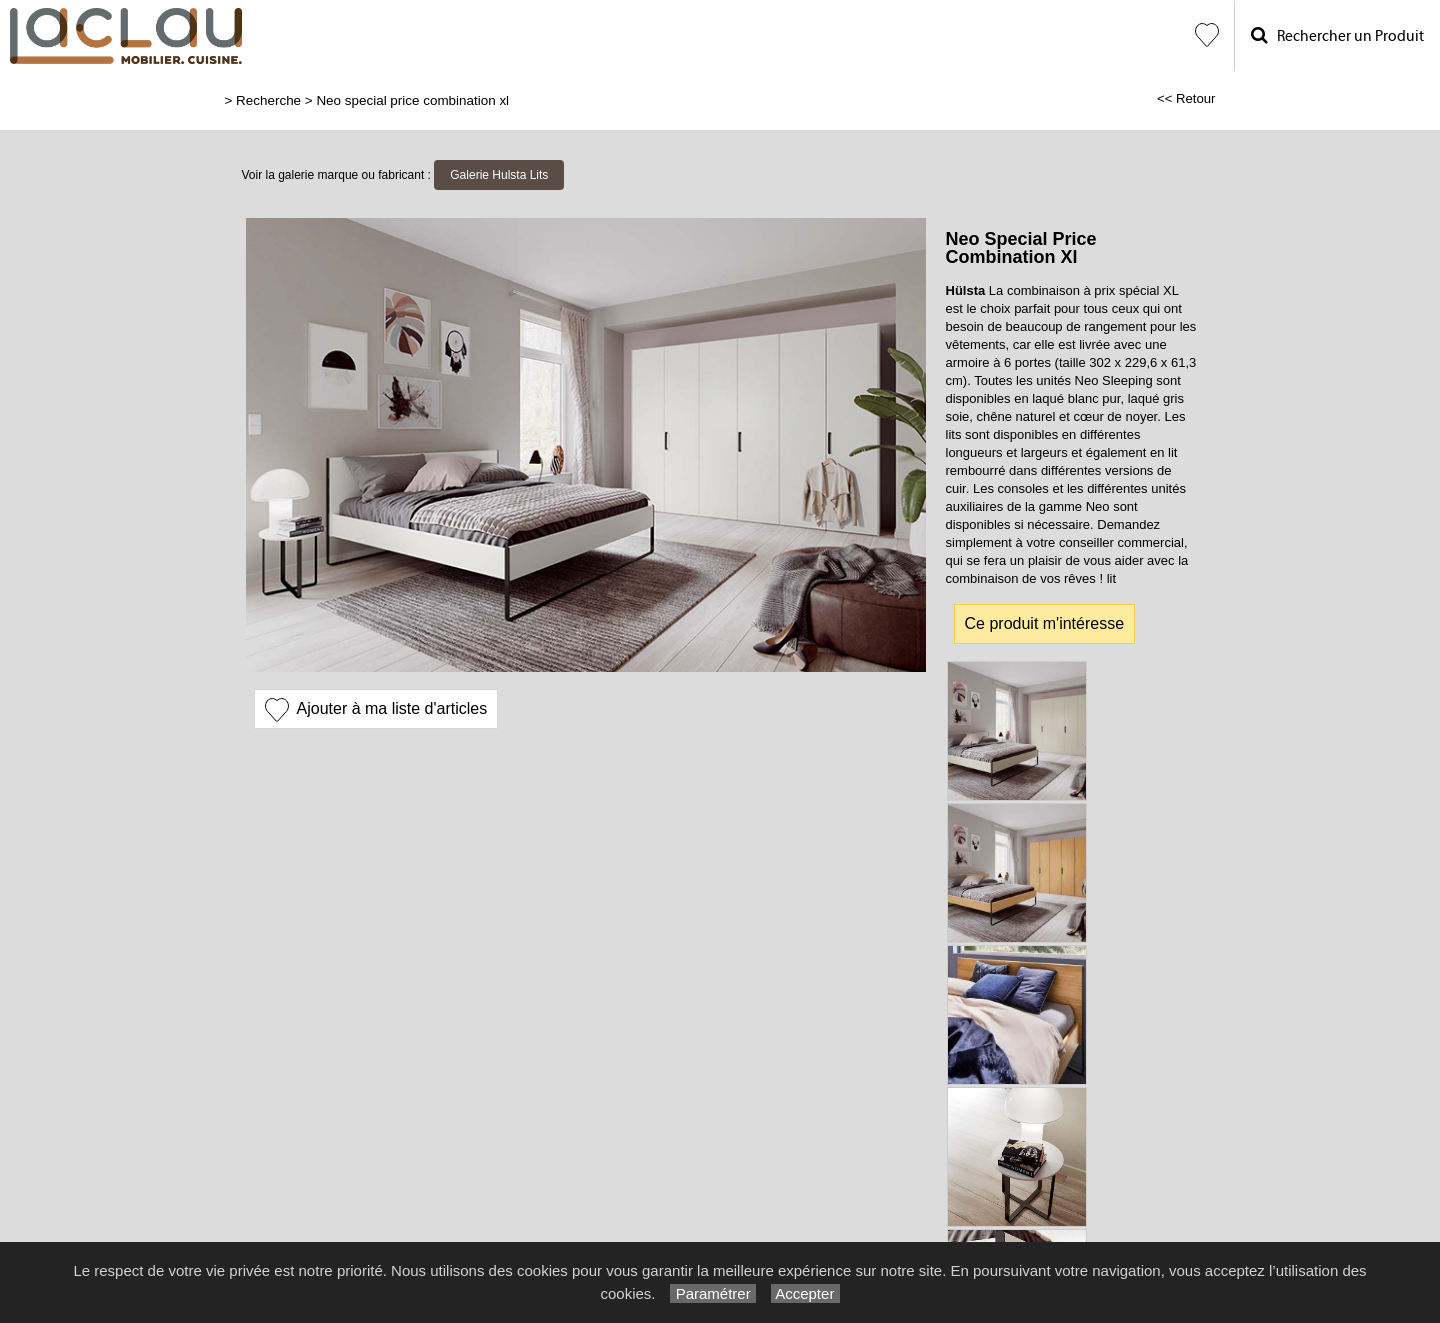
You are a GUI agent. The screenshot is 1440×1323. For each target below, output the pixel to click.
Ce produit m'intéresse (1045, 623)
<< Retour (1186, 98)
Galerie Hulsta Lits (499, 175)
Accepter (805, 1293)
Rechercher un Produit (1337, 35)
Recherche (268, 100)
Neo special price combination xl (412, 100)
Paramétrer (712, 1293)
